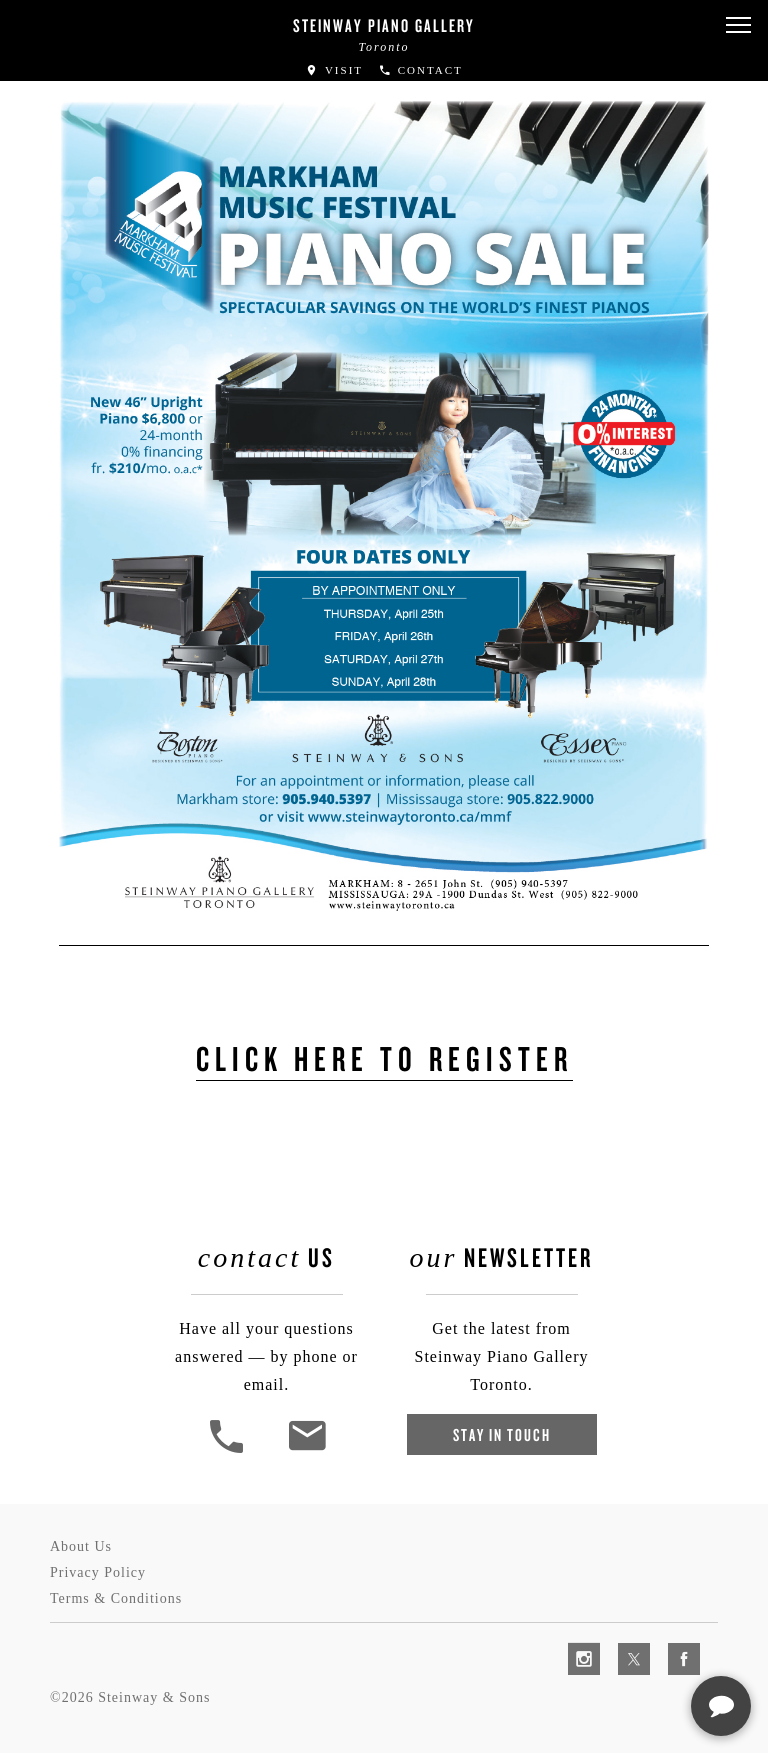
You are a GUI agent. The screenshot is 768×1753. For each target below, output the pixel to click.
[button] (738, 25)
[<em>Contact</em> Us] (306, 1450)
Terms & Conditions (116, 1598)
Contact (420, 70)
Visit (334, 70)
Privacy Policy (98, 1572)
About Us (81, 1546)
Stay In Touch (502, 1434)
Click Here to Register (384, 1058)
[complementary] (623, 1643)
